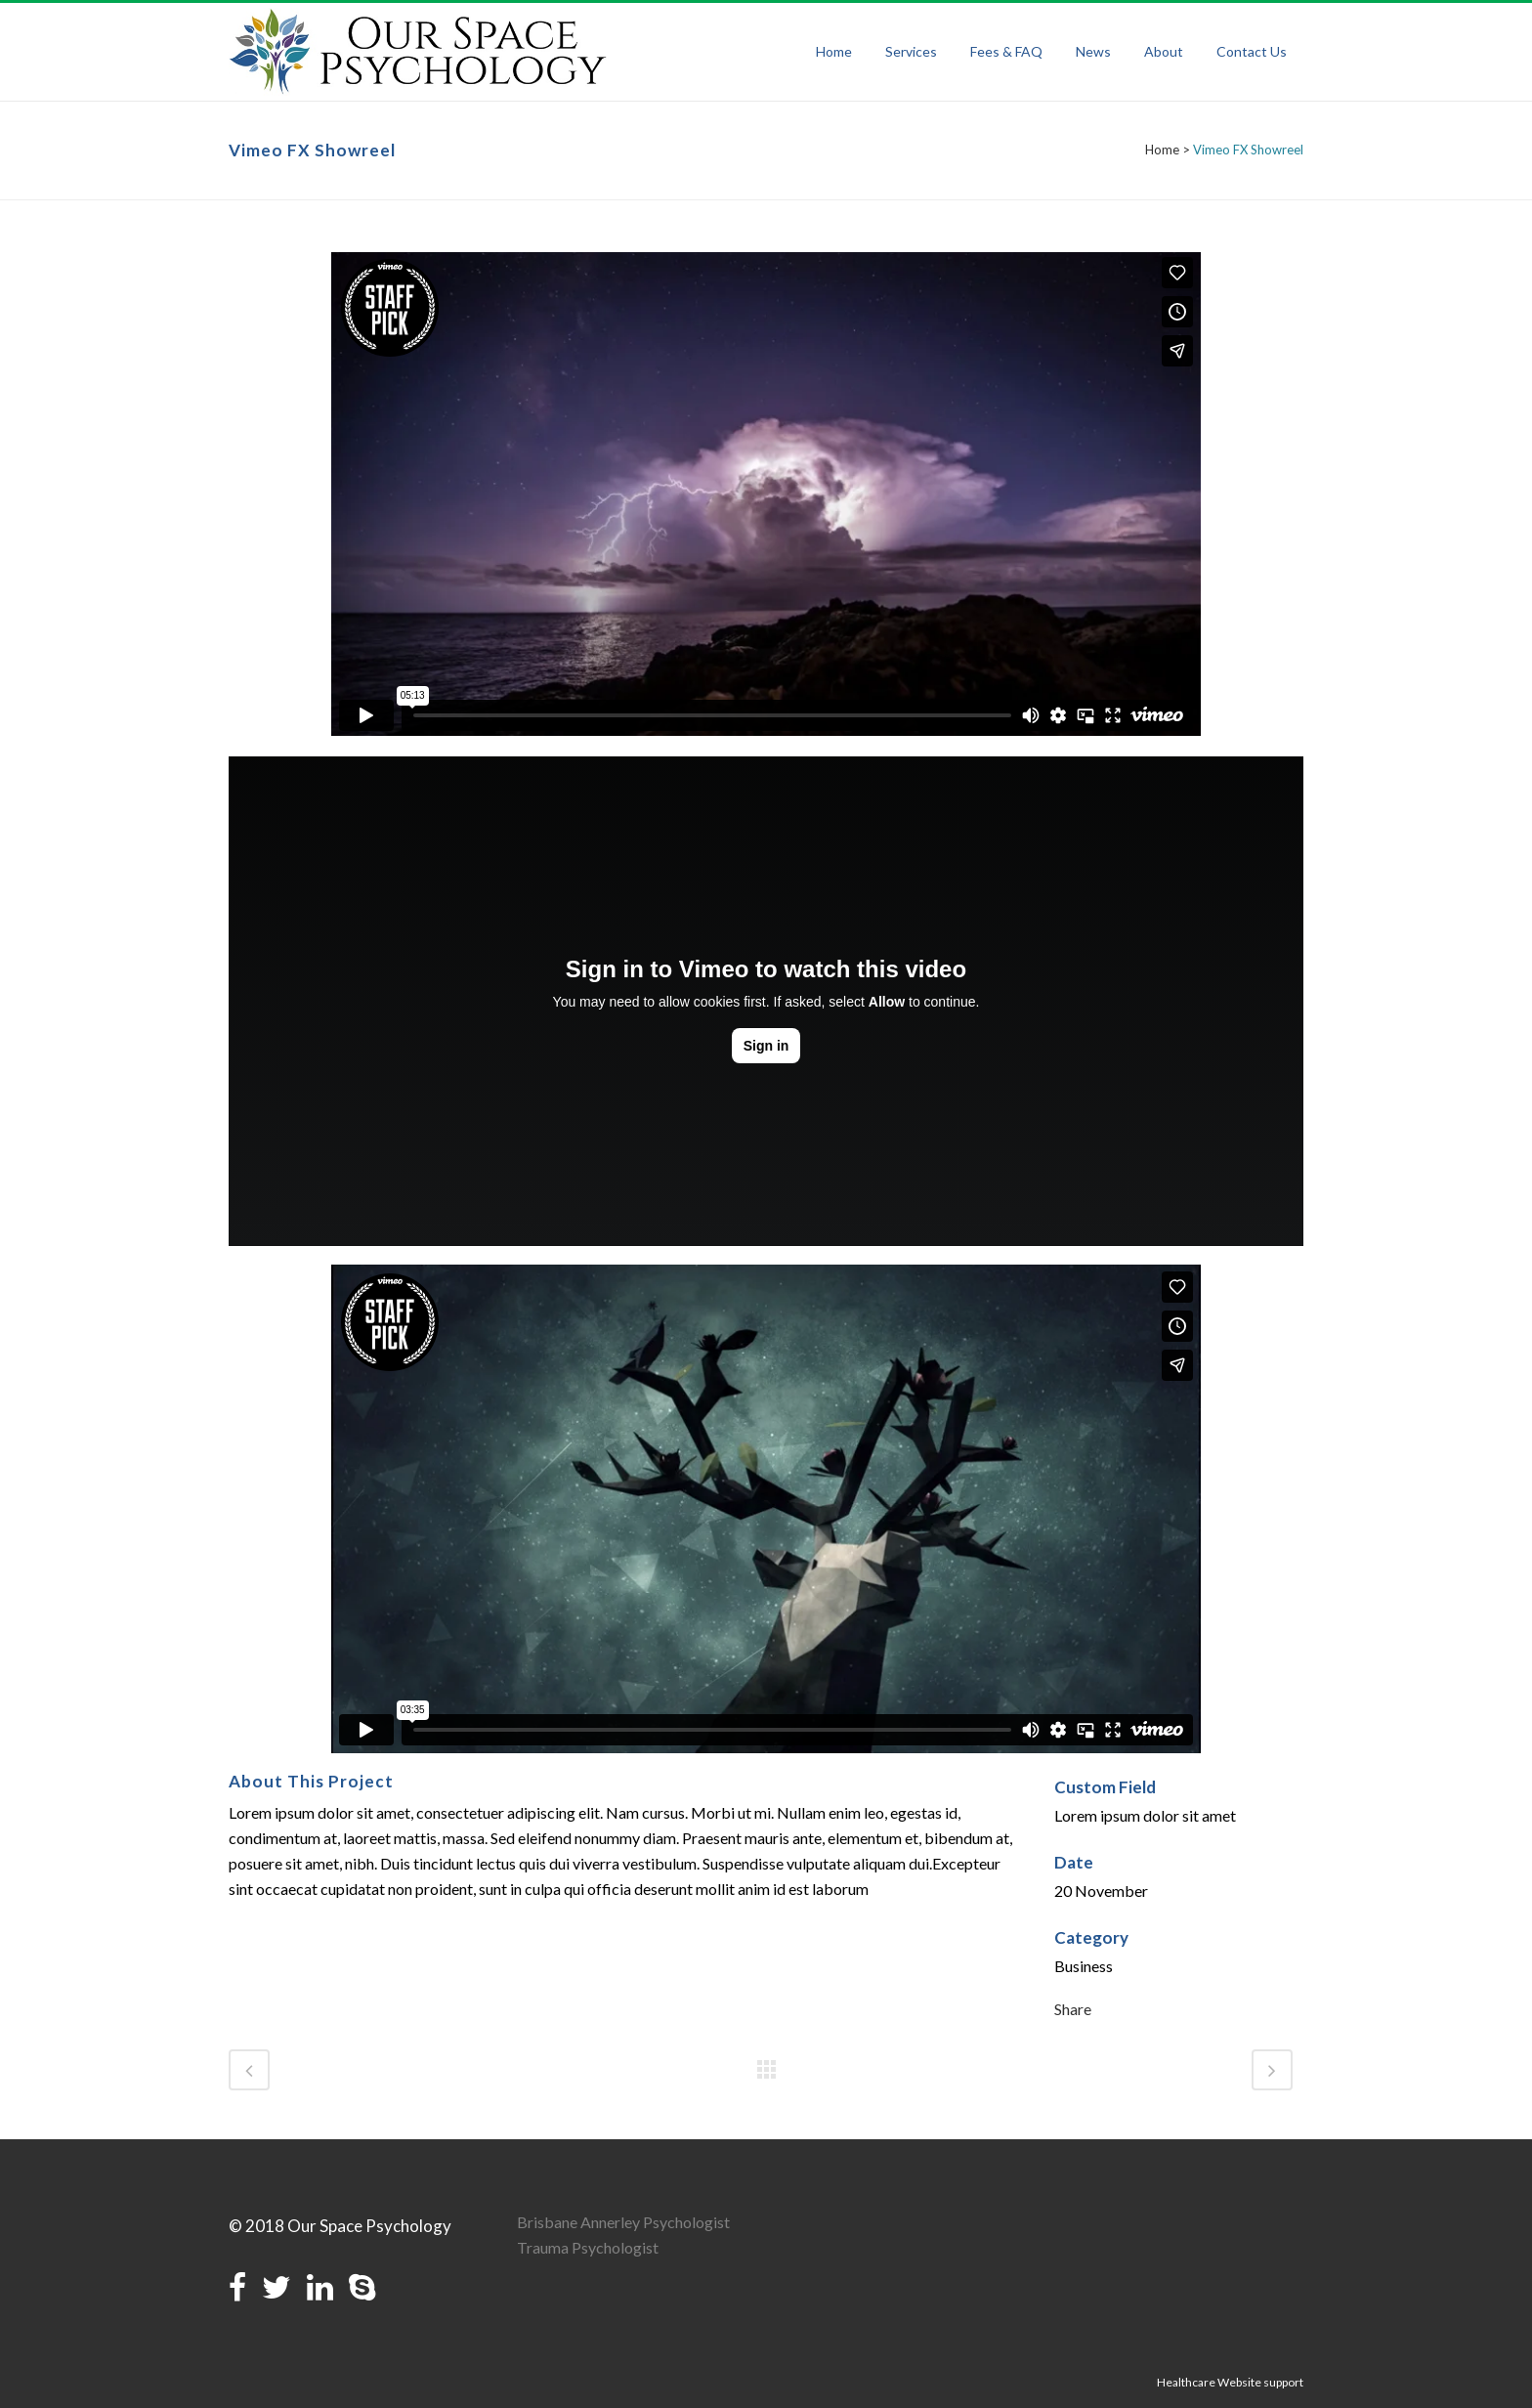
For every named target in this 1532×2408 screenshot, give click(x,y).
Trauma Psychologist (588, 2247)
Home (1162, 149)
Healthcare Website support (1230, 2382)
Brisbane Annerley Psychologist (623, 2222)
